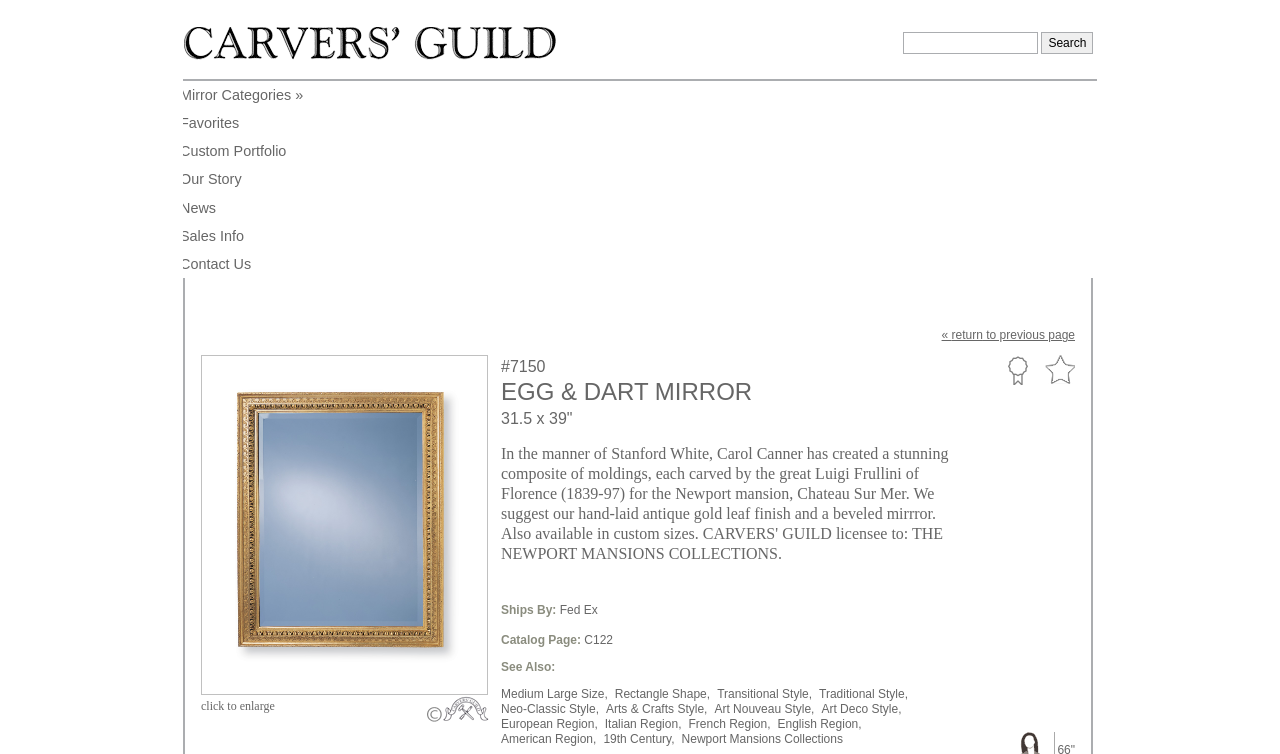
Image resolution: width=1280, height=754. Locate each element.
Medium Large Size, (554, 497)
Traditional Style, (863, 497)
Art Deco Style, (861, 512)
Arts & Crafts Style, (656, 512)
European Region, (549, 527)
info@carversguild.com (318, 729)
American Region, (548, 542)
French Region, (729, 527)
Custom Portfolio (1017, 173)
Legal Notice (920, 732)
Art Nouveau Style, (764, 512)
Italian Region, (643, 527)
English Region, (820, 527)
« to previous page (1008, 138)
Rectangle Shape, (662, 497)
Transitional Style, (764, 497)
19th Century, (638, 542)
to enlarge (238, 509)
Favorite (1060, 173)
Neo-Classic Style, (550, 512)
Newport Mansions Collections (762, 542)
